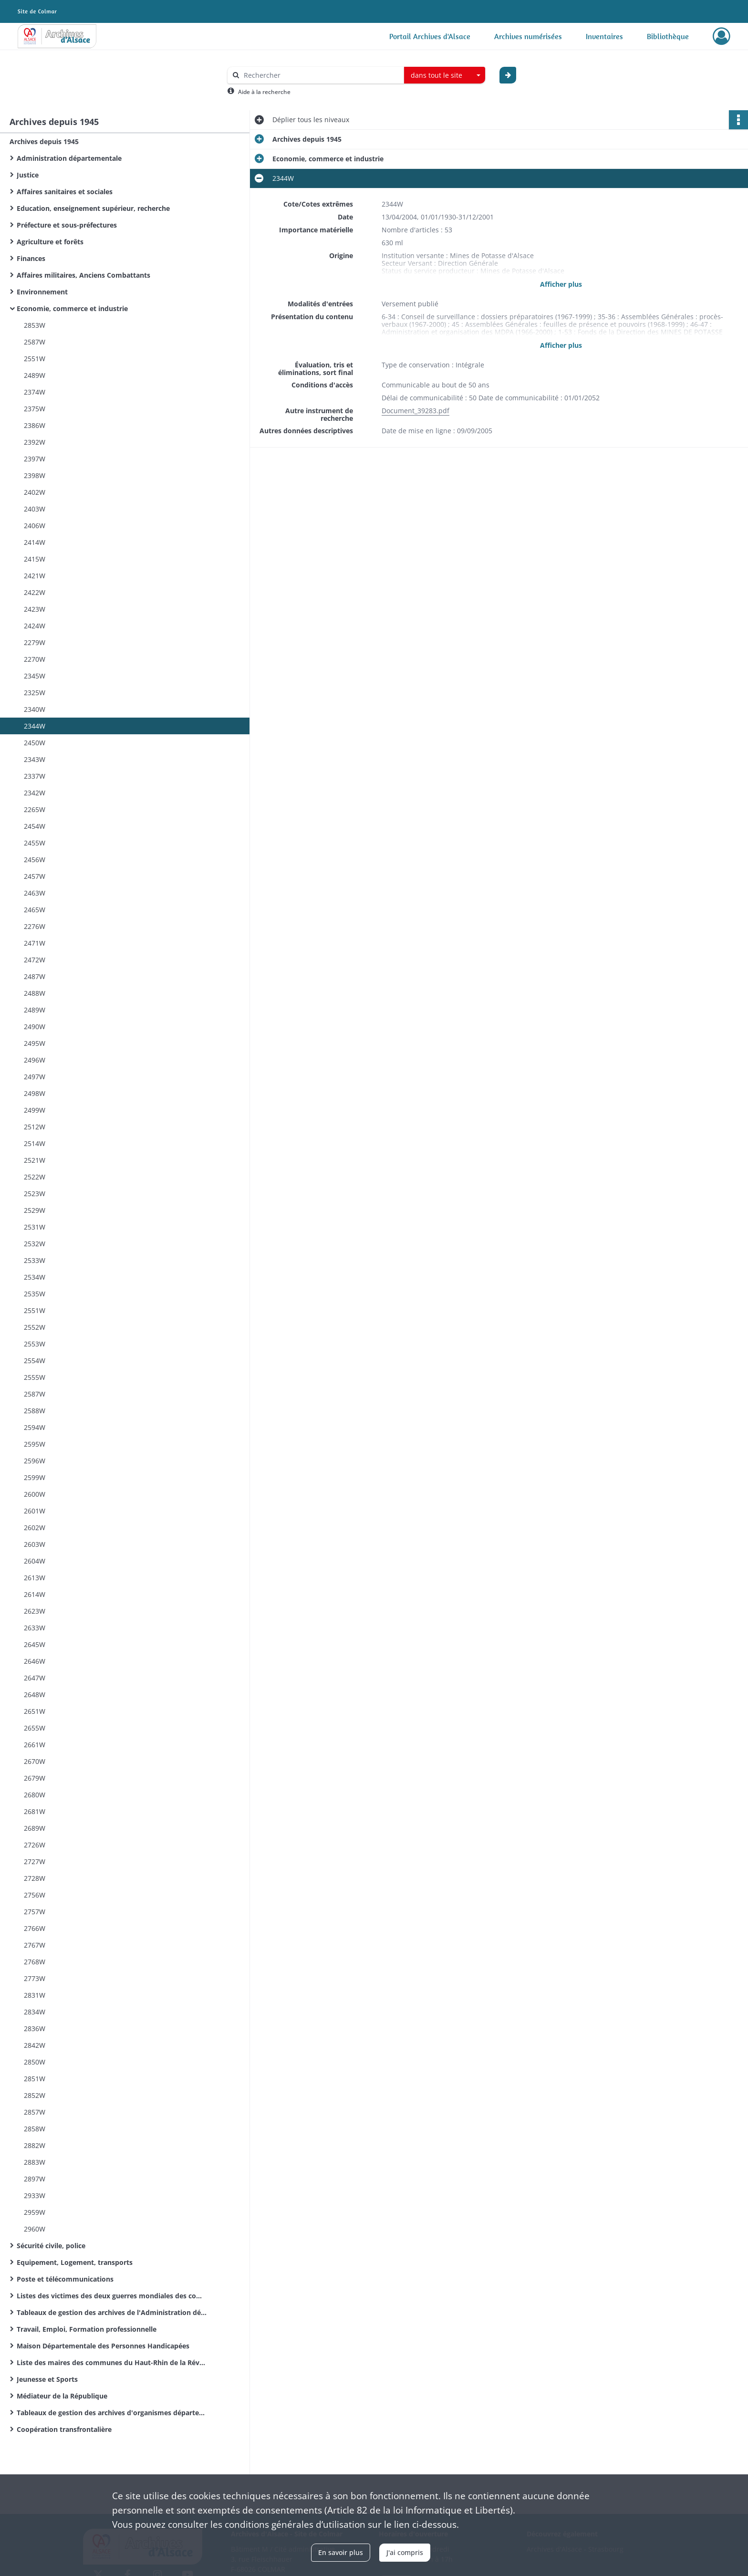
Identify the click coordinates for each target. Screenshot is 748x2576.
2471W (34, 943)
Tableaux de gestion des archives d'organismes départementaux (112, 2412)
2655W (34, 1727)
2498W (34, 1093)
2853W (34, 325)
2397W (34, 458)
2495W (34, 1043)
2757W (34, 1911)
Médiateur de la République (62, 2395)
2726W (34, 1844)
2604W (34, 1560)
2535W (34, 1293)
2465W (34, 909)
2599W (34, 1477)
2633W (34, 1627)
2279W (34, 642)
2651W (34, 1711)
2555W (34, 1377)
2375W (34, 408)
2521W (34, 1160)
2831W (34, 1995)
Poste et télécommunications (65, 2279)
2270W (34, 659)
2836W (34, 2028)
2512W (34, 1126)
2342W (34, 792)
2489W (34, 375)
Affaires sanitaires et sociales (65, 191)
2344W (34, 725)
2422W (34, 592)
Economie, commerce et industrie (72, 308)
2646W (34, 1661)
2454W (34, 826)
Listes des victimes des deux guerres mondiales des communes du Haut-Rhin (112, 2295)
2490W (34, 1026)
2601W (34, 1510)
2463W (34, 892)
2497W (34, 1076)
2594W (34, 1427)
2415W (34, 558)
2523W (34, 1193)
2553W (34, 1343)
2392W (34, 442)
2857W (34, 2112)
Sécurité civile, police (51, 2245)
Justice (28, 174)
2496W (34, 1059)
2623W (34, 1611)
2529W (34, 1210)
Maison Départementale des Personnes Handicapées (103, 2345)
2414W (34, 542)
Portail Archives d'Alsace (429, 36)
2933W (34, 2195)
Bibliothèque (668, 36)
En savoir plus (340, 2552)
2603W (34, 1544)
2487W (34, 976)
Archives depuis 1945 (44, 141)
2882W (34, 2145)
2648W (34, 1694)
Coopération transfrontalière (64, 2429)
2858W (34, 2128)
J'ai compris (404, 2552)
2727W (34, 1861)
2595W (34, 1444)
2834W (34, 2011)
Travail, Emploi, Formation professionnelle (86, 2329)
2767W (34, 1945)
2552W (34, 1327)
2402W (34, 492)
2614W (34, 1594)
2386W (34, 425)
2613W (34, 1577)
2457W (34, 876)
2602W (34, 1527)
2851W (34, 2078)
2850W (34, 2061)
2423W (34, 609)
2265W (34, 809)
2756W (34, 1894)
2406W (34, 525)
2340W (34, 709)
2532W (34, 1243)
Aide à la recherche (264, 92)
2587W (34, 341)
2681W (34, 1811)
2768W (34, 1961)
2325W (34, 692)
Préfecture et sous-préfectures (67, 224)
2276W (34, 926)
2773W (34, 1978)
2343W (34, 759)
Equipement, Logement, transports (75, 2262)
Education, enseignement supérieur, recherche (93, 208)
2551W (34, 358)
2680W (34, 1794)
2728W (34, 1878)
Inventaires (604, 36)
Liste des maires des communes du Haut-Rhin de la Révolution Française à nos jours (112, 2362)
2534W (34, 1277)
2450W (34, 742)
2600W (34, 1494)
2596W (34, 1460)
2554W (34, 1360)
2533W (34, 1260)
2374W (34, 391)
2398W (34, 475)
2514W (34, 1143)
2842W (34, 2045)
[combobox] (444, 75)
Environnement (42, 291)
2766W (34, 1928)
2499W (34, 1110)
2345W (34, 675)
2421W (34, 575)
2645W (34, 1644)
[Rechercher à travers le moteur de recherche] (320, 75)
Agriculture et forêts (50, 241)
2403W (34, 508)
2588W (34, 1410)
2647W (34, 1677)
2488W (34, 993)
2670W (34, 1761)
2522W (34, 1176)
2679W (34, 1778)
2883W (34, 2162)
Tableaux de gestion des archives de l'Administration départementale (112, 2312)
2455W (34, 842)
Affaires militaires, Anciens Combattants (83, 275)
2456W (34, 859)
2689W (34, 1828)
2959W (34, 2212)
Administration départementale (69, 158)
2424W (34, 625)
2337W (34, 776)
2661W (34, 1744)
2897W (34, 2178)
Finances (31, 258)
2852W (34, 2095)
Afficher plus (561, 284)
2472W (34, 959)
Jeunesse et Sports (47, 2379)
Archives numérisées (528, 36)
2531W (34, 1226)
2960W (34, 2228)
